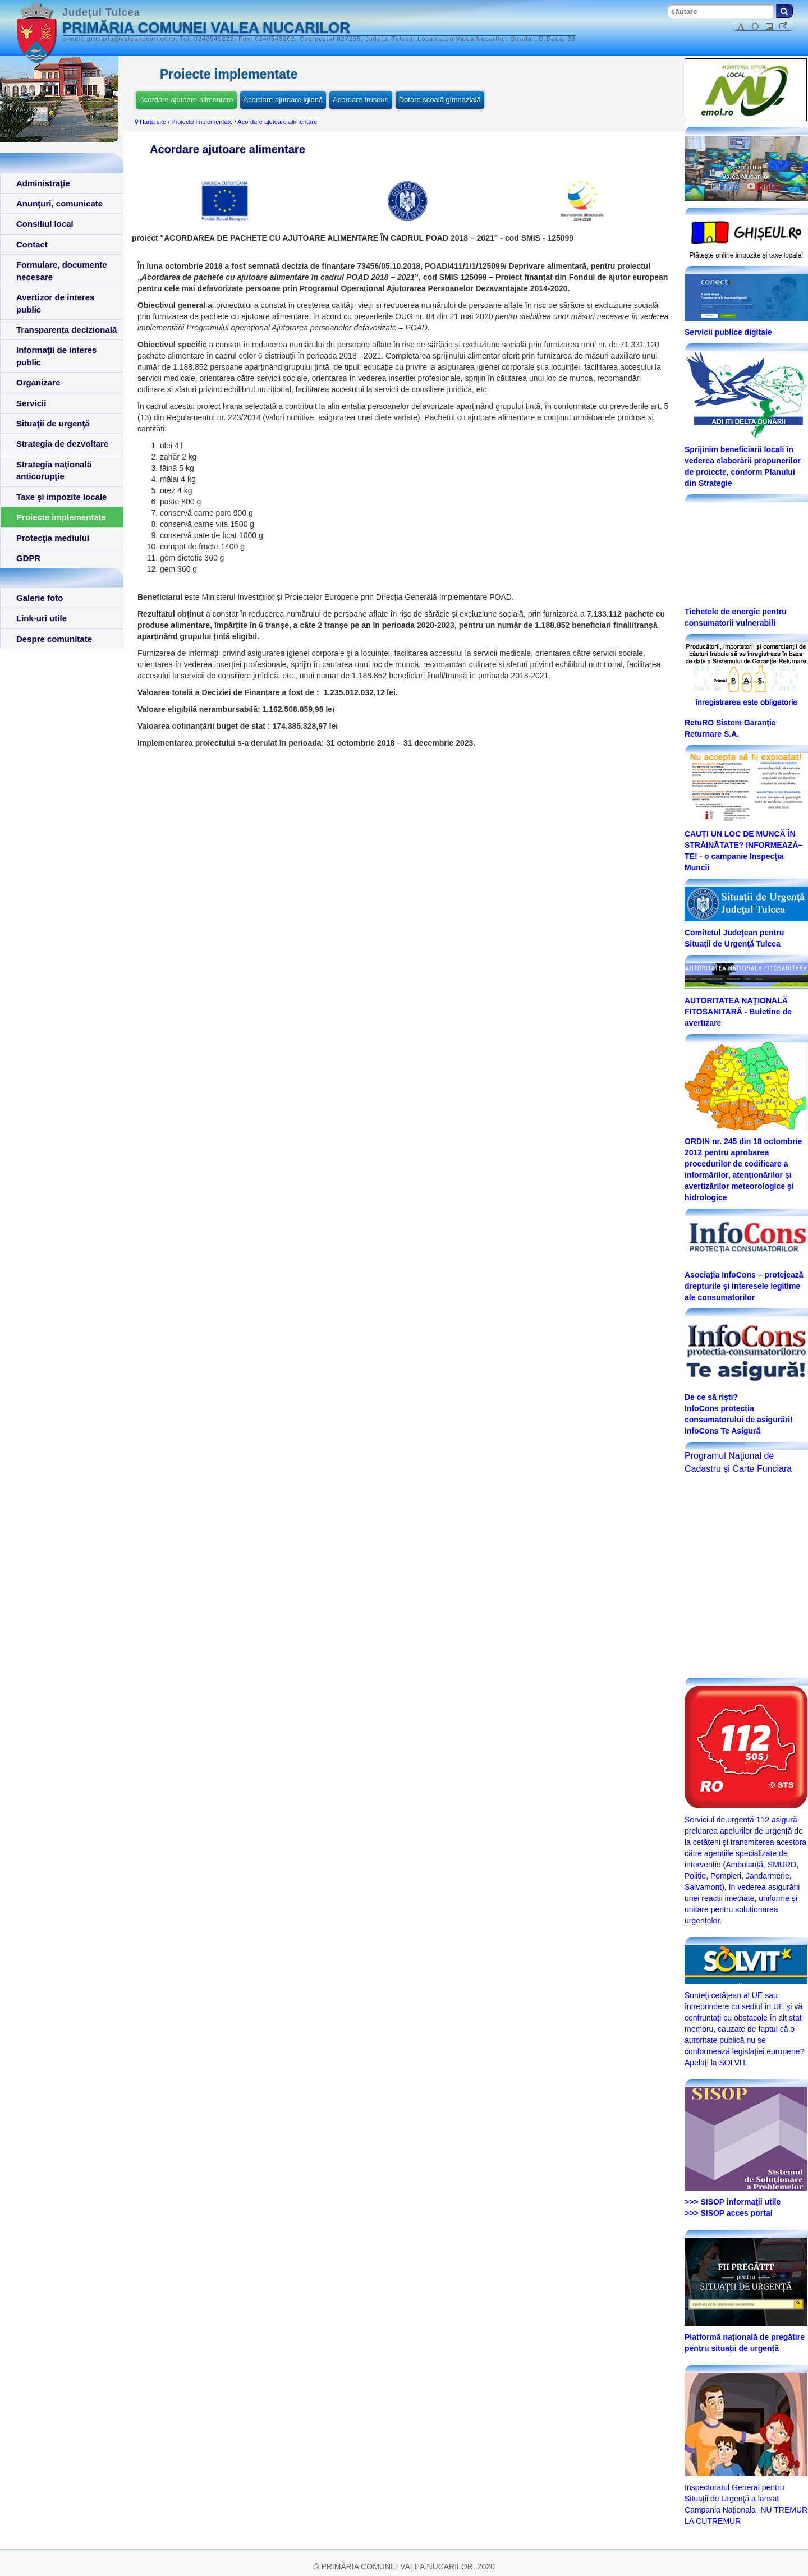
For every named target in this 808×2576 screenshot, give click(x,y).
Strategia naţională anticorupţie (53, 470)
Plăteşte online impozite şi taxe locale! (747, 255)
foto (725, 187)
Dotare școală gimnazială (440, 99)
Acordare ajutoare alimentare (186, 99)
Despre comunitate (54, 639)
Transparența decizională (66, 329)
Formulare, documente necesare (61, 270)
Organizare (38, 382)
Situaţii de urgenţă (53, 423)
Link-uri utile (41, 618)
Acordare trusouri (361, 99)
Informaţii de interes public (56, 355)
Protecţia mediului (52, 538)
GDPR (28, 558)
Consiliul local (45, 223)
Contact (32, 244)
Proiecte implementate (61, 517)
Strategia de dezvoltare (62, 443)
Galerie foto (39, 598)
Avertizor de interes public (55, 303)
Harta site (153, 121)
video (764, 187)
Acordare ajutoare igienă (283, 99)
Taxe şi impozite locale (61, 497)
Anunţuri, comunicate (59, 203)
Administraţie (43, 183)
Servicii (31, 403)
